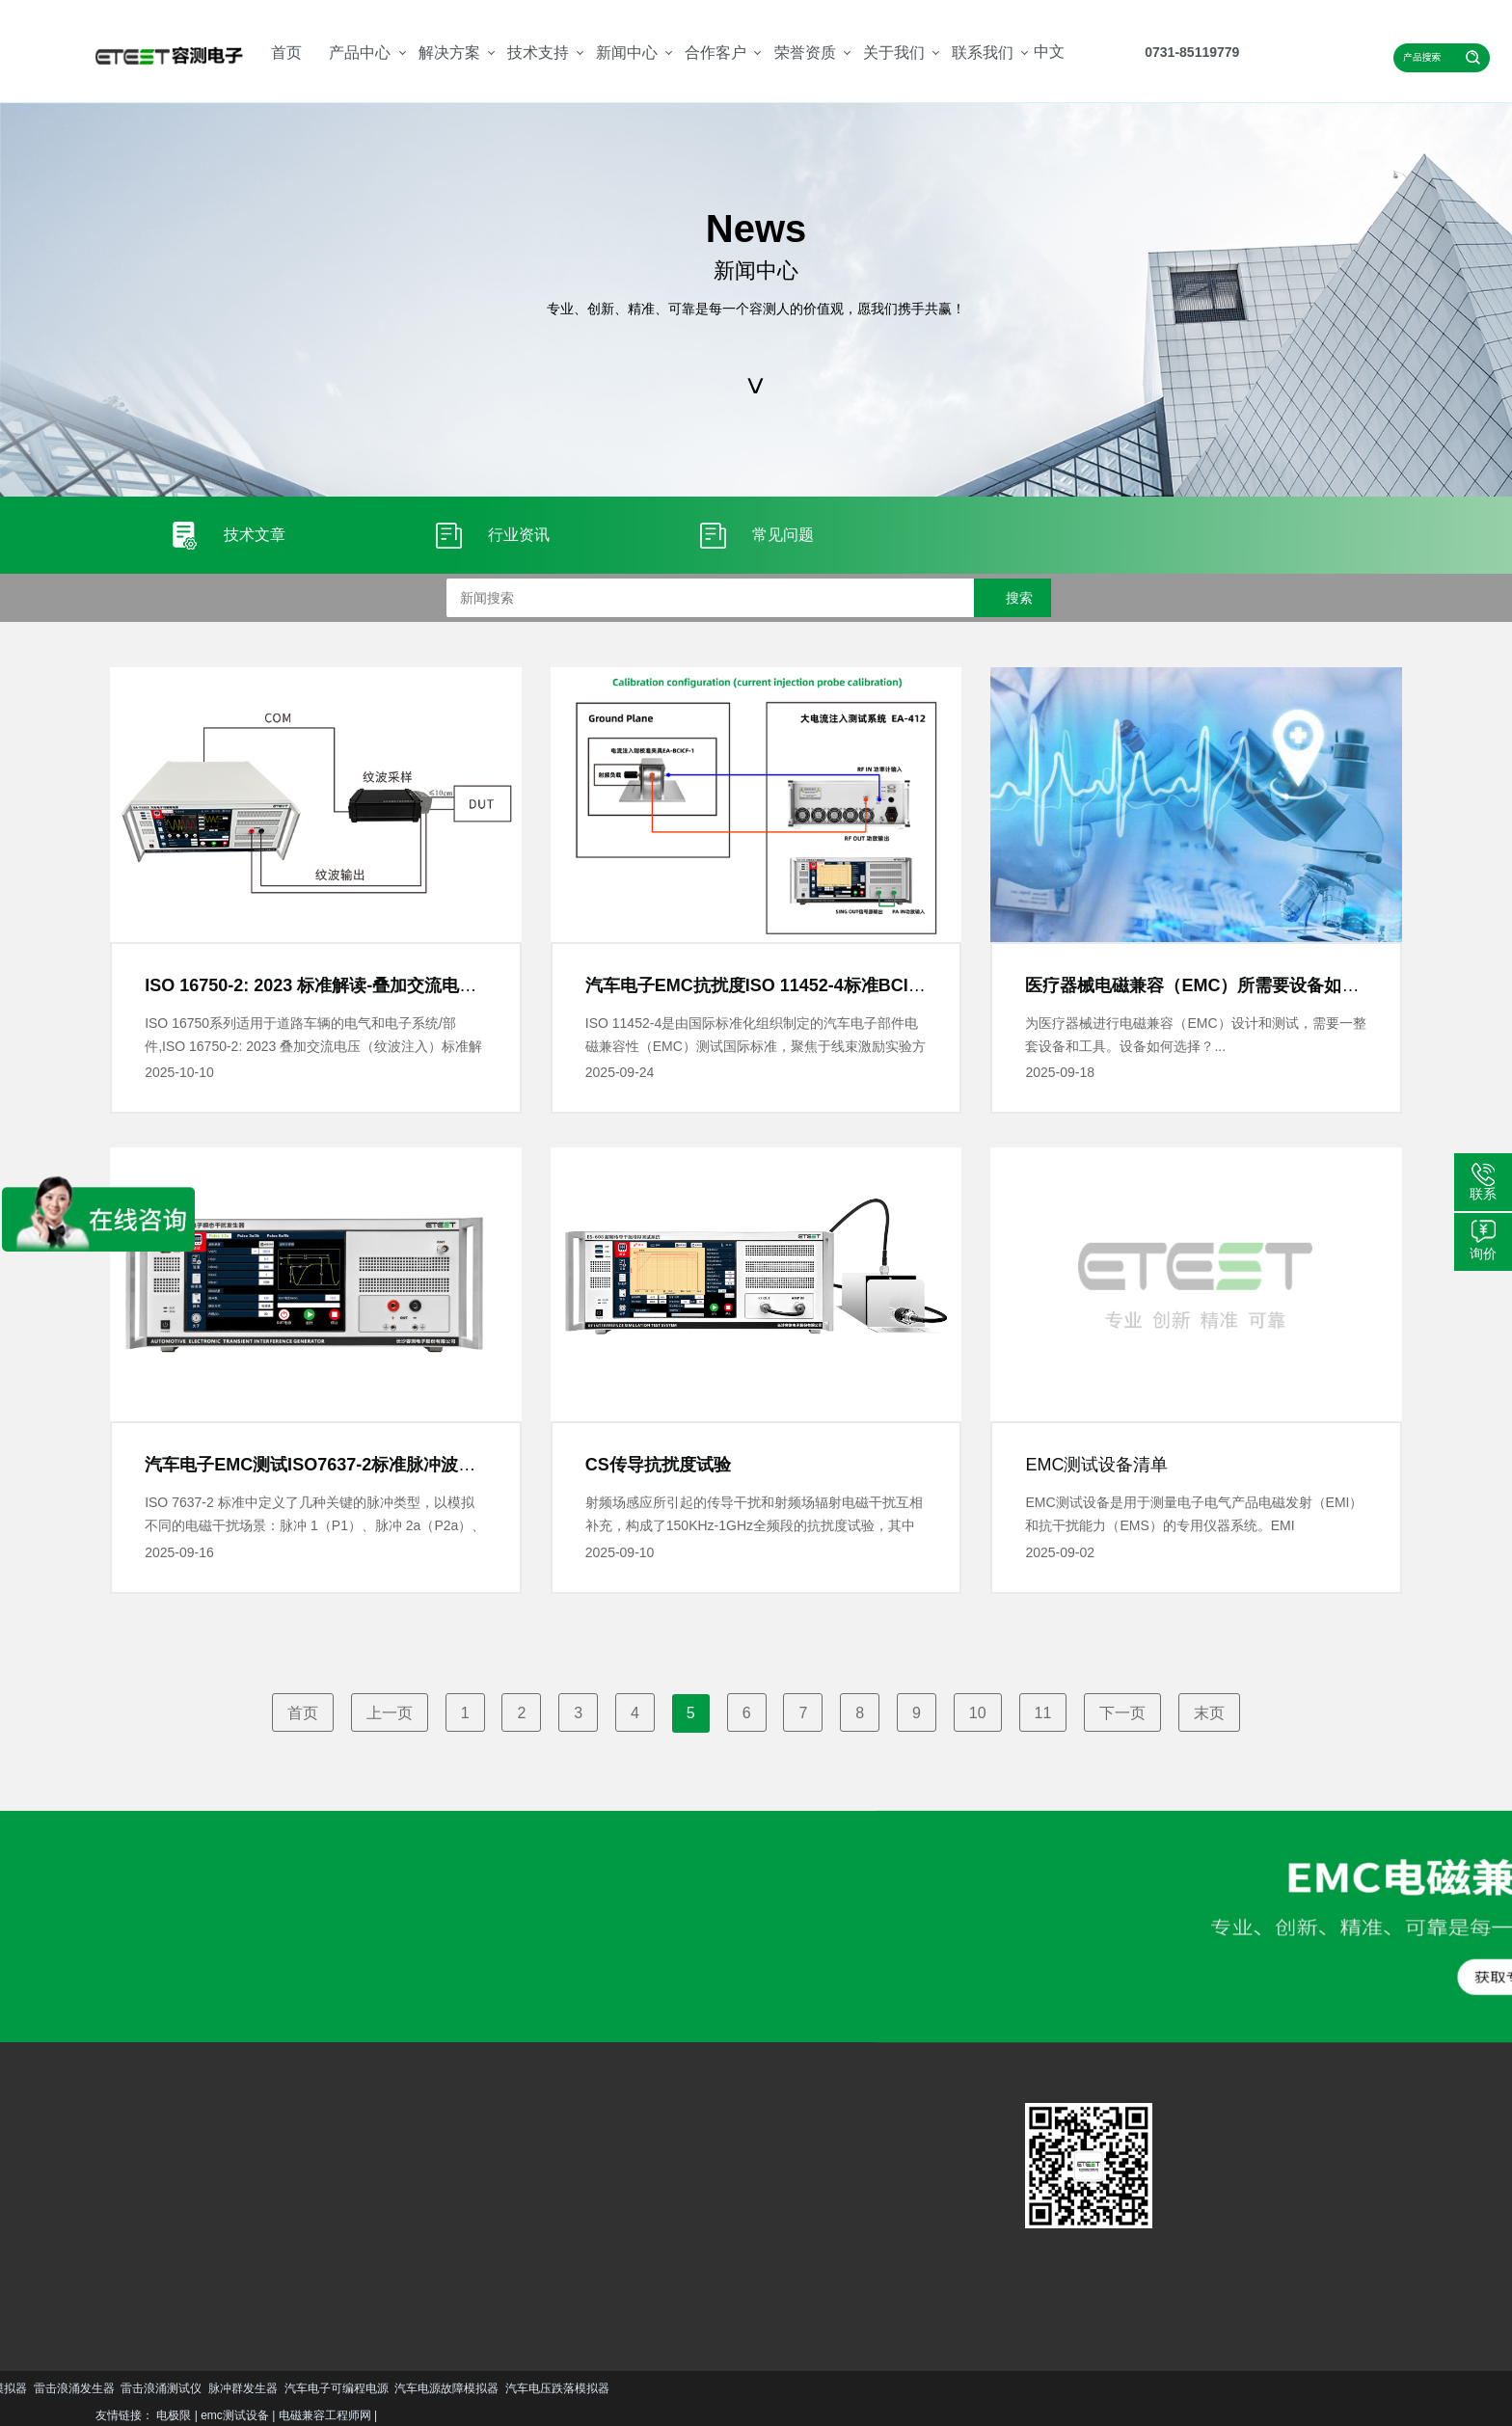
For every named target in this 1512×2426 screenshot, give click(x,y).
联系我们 (982, 52)
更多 (135, 2283)
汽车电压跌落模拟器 (101, 2388)
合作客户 (715, 52)
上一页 (389, 1713)
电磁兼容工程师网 (325, 2415)
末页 (1209, 1713)
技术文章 (474, 2182)
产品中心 (360, 52)
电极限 (173, 2415)
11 (1043, 1713)
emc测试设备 (235, 2415)
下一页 (1122, 1713)
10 (977, 1713)
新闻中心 (627, 52)
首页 (286, 52)
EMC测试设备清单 (1096, 1464)
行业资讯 (474, 2212)
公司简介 (542, 2182)
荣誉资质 (805, 52)
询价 (1483, 1253)
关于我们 (894, 52)
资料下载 (406, 2212)
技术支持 (538, 52)
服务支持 (406, 2182)
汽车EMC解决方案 (286, 2154)
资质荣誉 (542, 2212)
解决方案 (449, 52)
